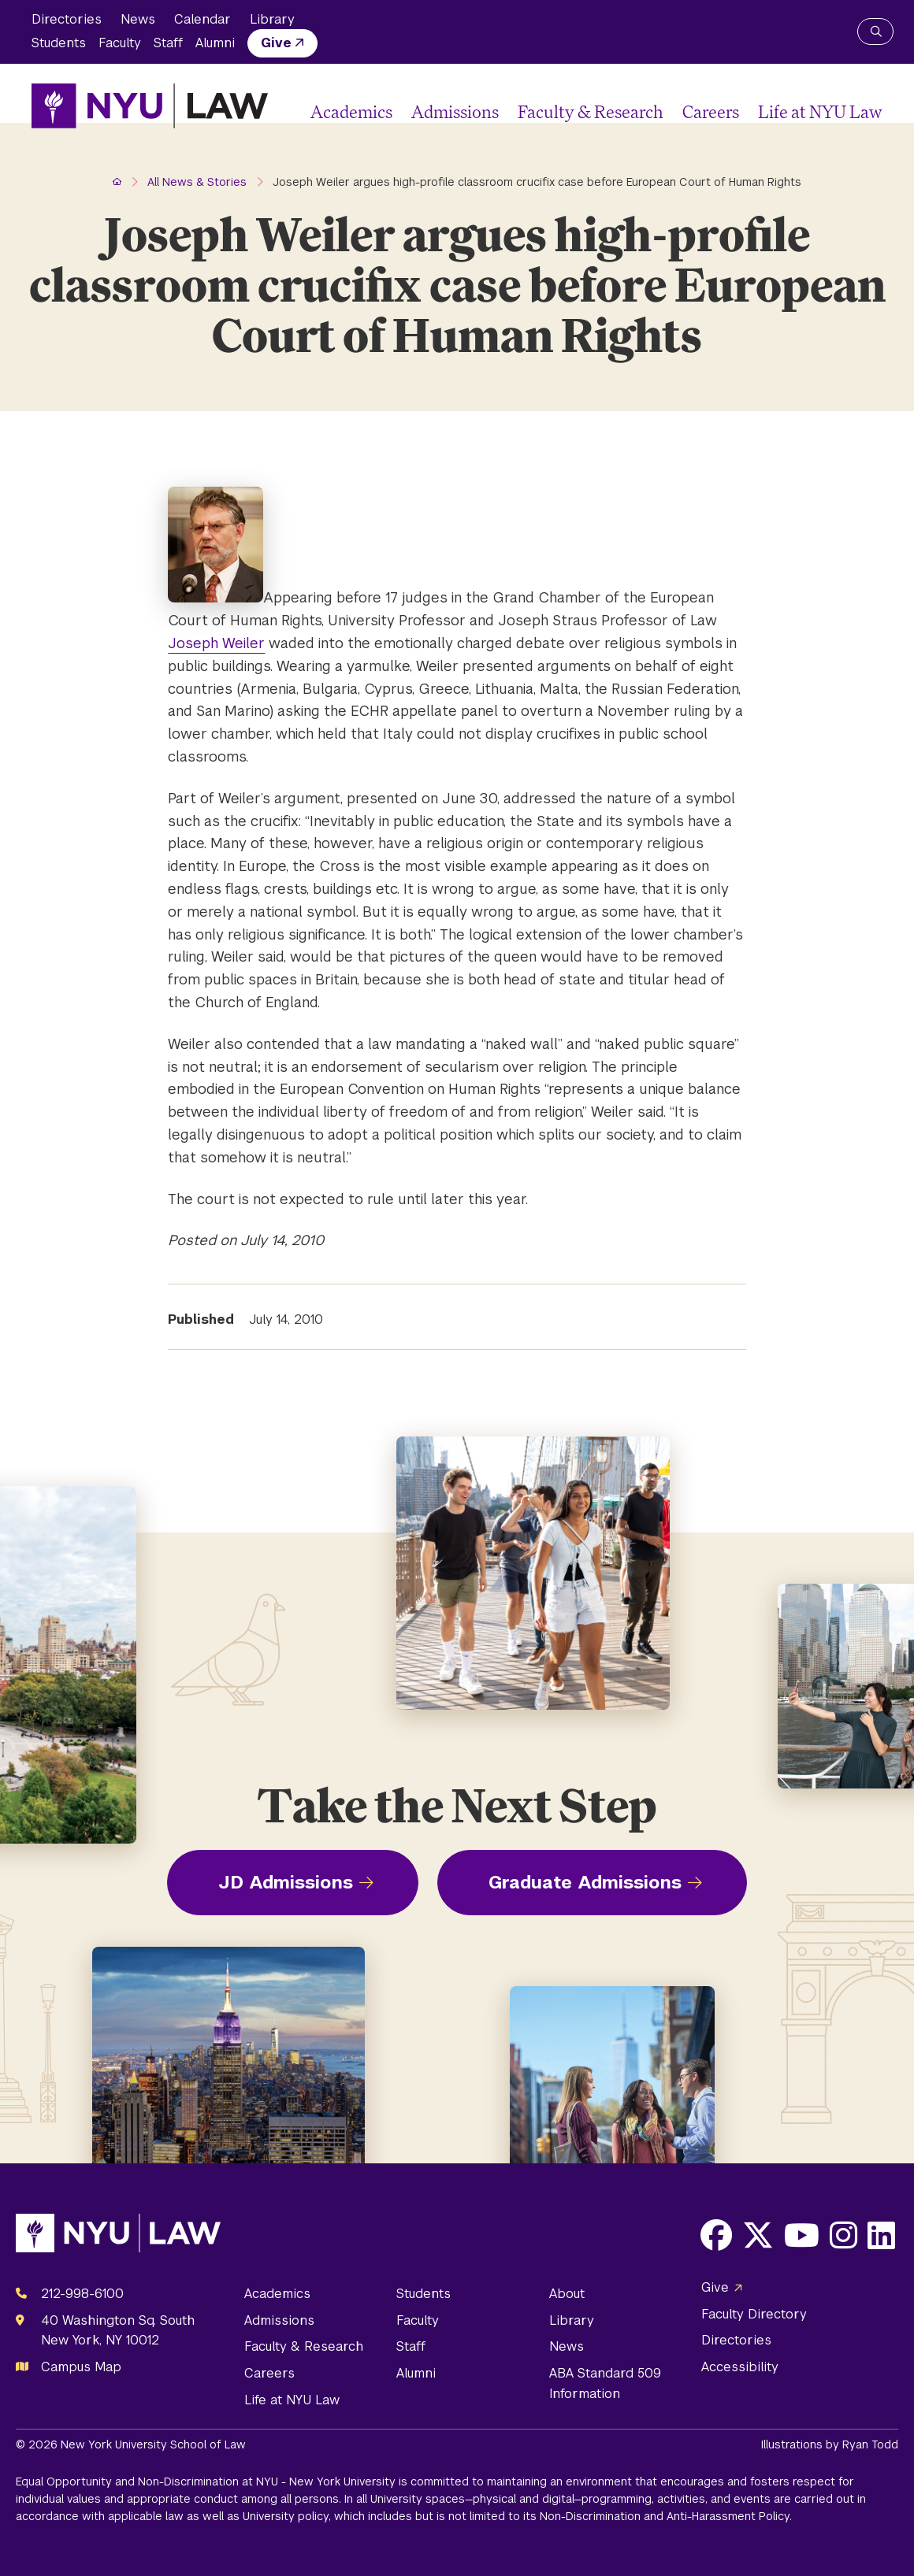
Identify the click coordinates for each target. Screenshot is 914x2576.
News (138, 19)
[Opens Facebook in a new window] (716, 2235)
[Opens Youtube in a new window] (801, 2235)
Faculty (119, 43)
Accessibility (739, 2367)
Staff (168, 43)
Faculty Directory (754, 2314)
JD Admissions (285, 1882)
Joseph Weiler (216, 643)
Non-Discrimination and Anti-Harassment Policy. (666, 2516)
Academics (351, 111)
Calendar (202, 19)
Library (272, 19)
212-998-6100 (82, 2293)
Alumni (215, 43)
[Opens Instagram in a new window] (843, 2235)
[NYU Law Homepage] (150, 105)
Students (59, 43)
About (567, 2293)
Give (276, 43)
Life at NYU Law (820, 111)
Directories (67, 19)
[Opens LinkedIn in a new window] (881, 2235)
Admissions (455, 111)
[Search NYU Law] (875, 31)
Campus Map (81, 2367)
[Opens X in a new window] (758, 2235)
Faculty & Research (590, 111)
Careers (710, 111)
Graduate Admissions (585, 1882)
